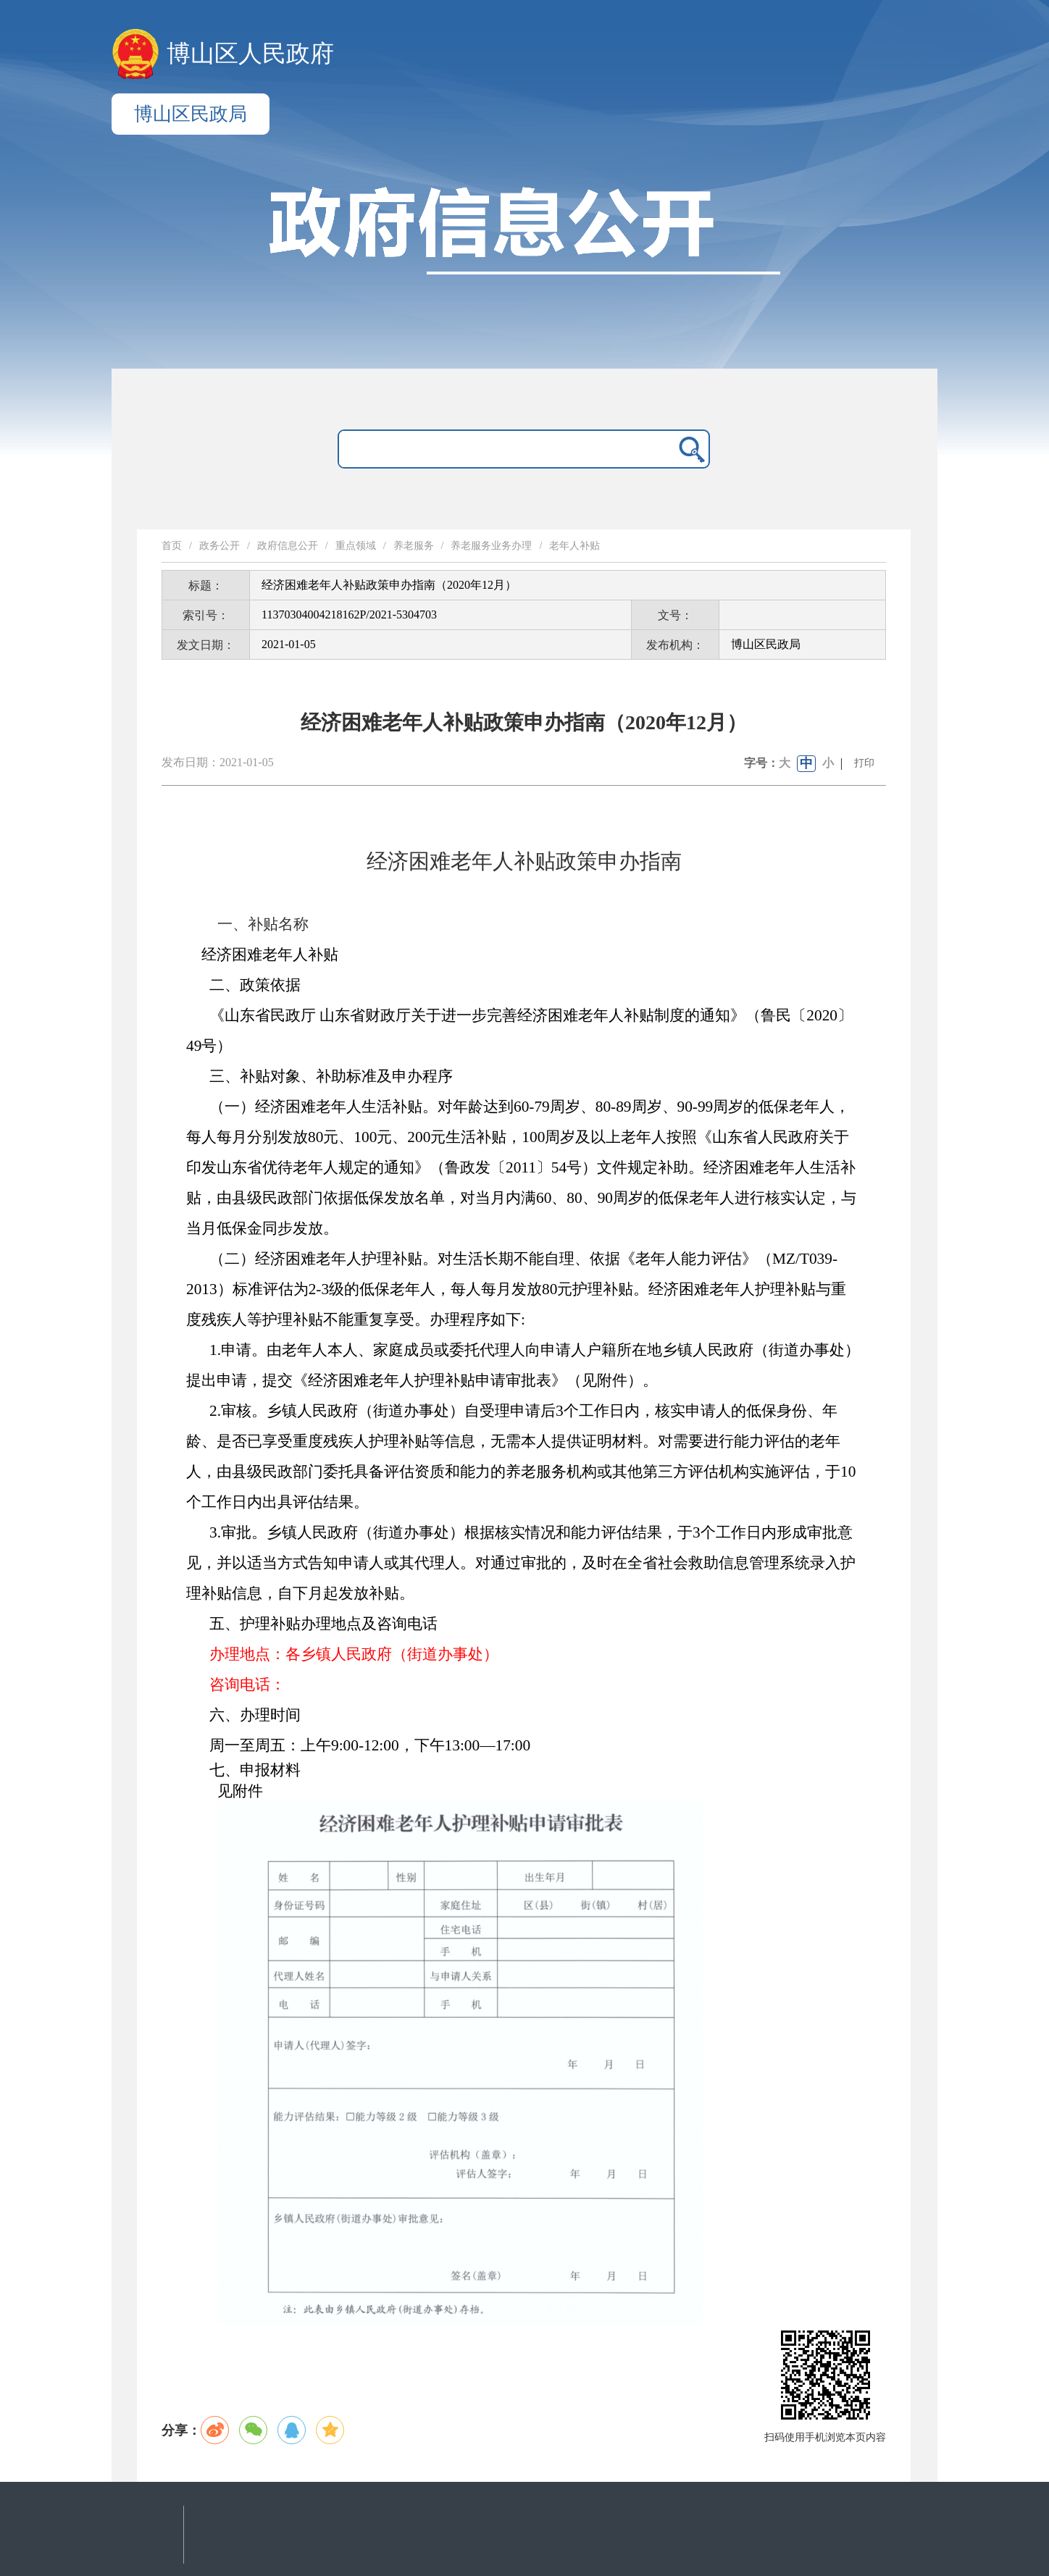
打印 (864, 763)
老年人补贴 (574, 545)
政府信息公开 (287, 545)
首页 (172, 545)
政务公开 (219, 545)
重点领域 (355, 545)
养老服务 (413, 545)
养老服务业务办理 (491, 545)
